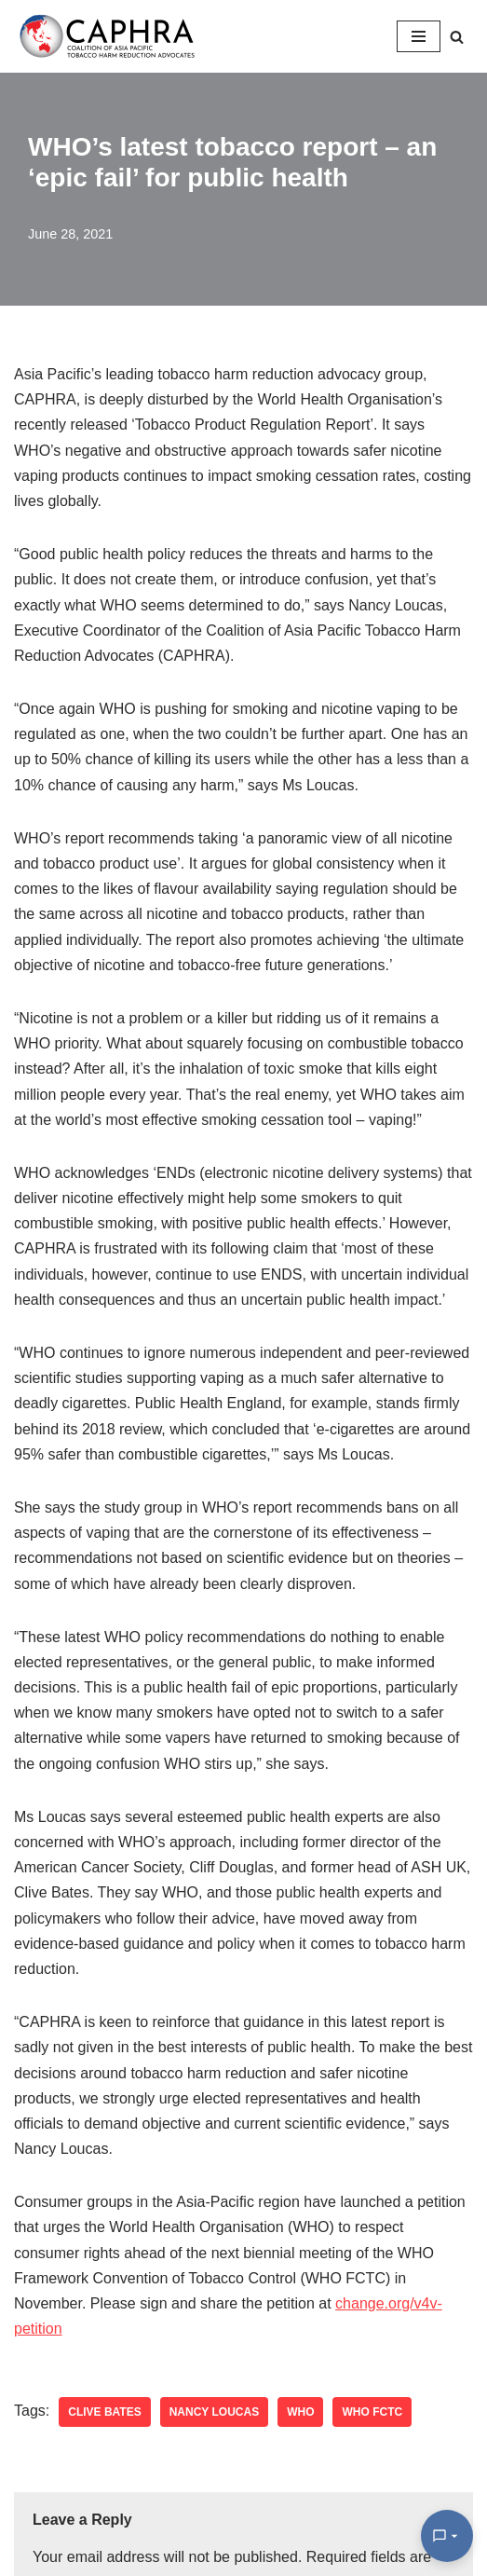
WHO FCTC (372, 2411)
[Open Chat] (447, 2536)
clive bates (104, 2411)
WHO (300, 2411)
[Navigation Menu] (418, 36)
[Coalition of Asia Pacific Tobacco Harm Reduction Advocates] (112, 36)
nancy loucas (214, 2411)
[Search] (457, 37)
